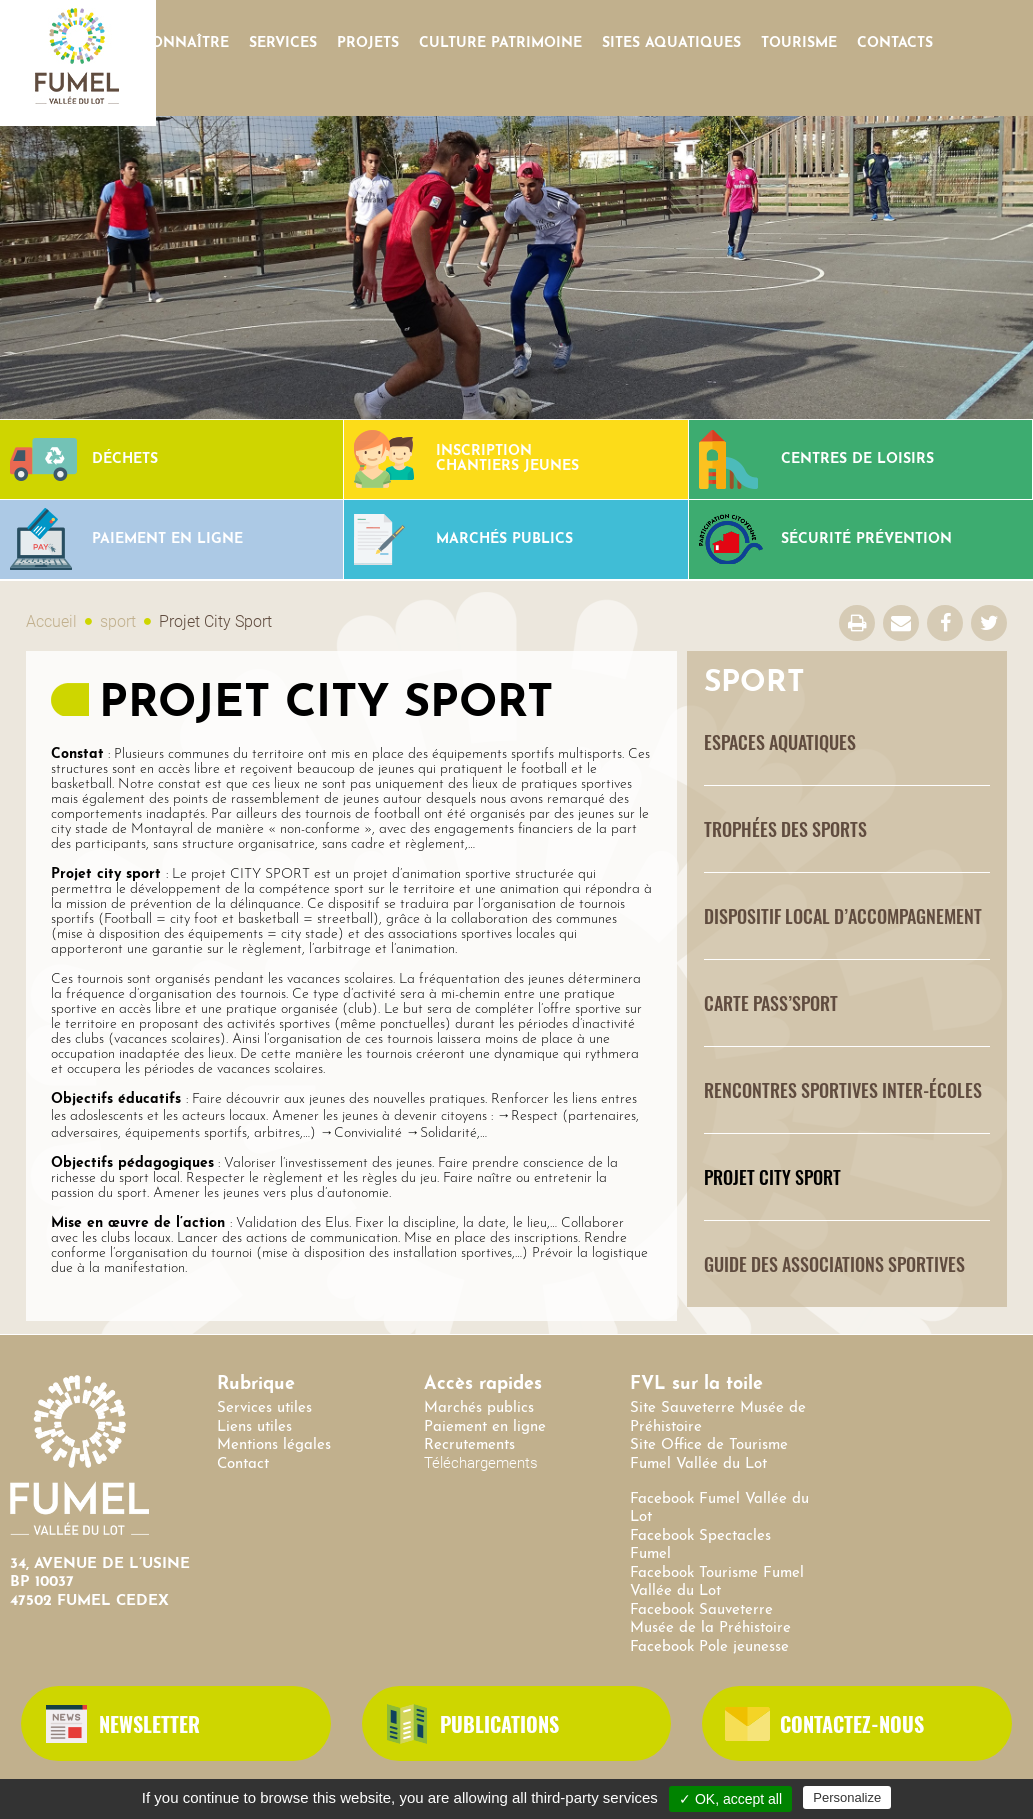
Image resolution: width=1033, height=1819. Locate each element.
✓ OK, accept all (730, 1799)
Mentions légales (274, 1445)
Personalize (847, 1797)
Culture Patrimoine (500, 43)
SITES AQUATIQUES (671, 43)
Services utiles (264, 1408)
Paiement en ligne (485, 1427)
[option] (516, 267)
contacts (895, 43)
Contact (243, 1464)
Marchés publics (479, 1408)
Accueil (51, 621)
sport (118, 621)
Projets (368, 43)
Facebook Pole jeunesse (709, 1647)
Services (283, 43)
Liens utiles (254, 1427)
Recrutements (469, 1445)
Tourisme (799, 43)
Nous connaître (161, 43)
